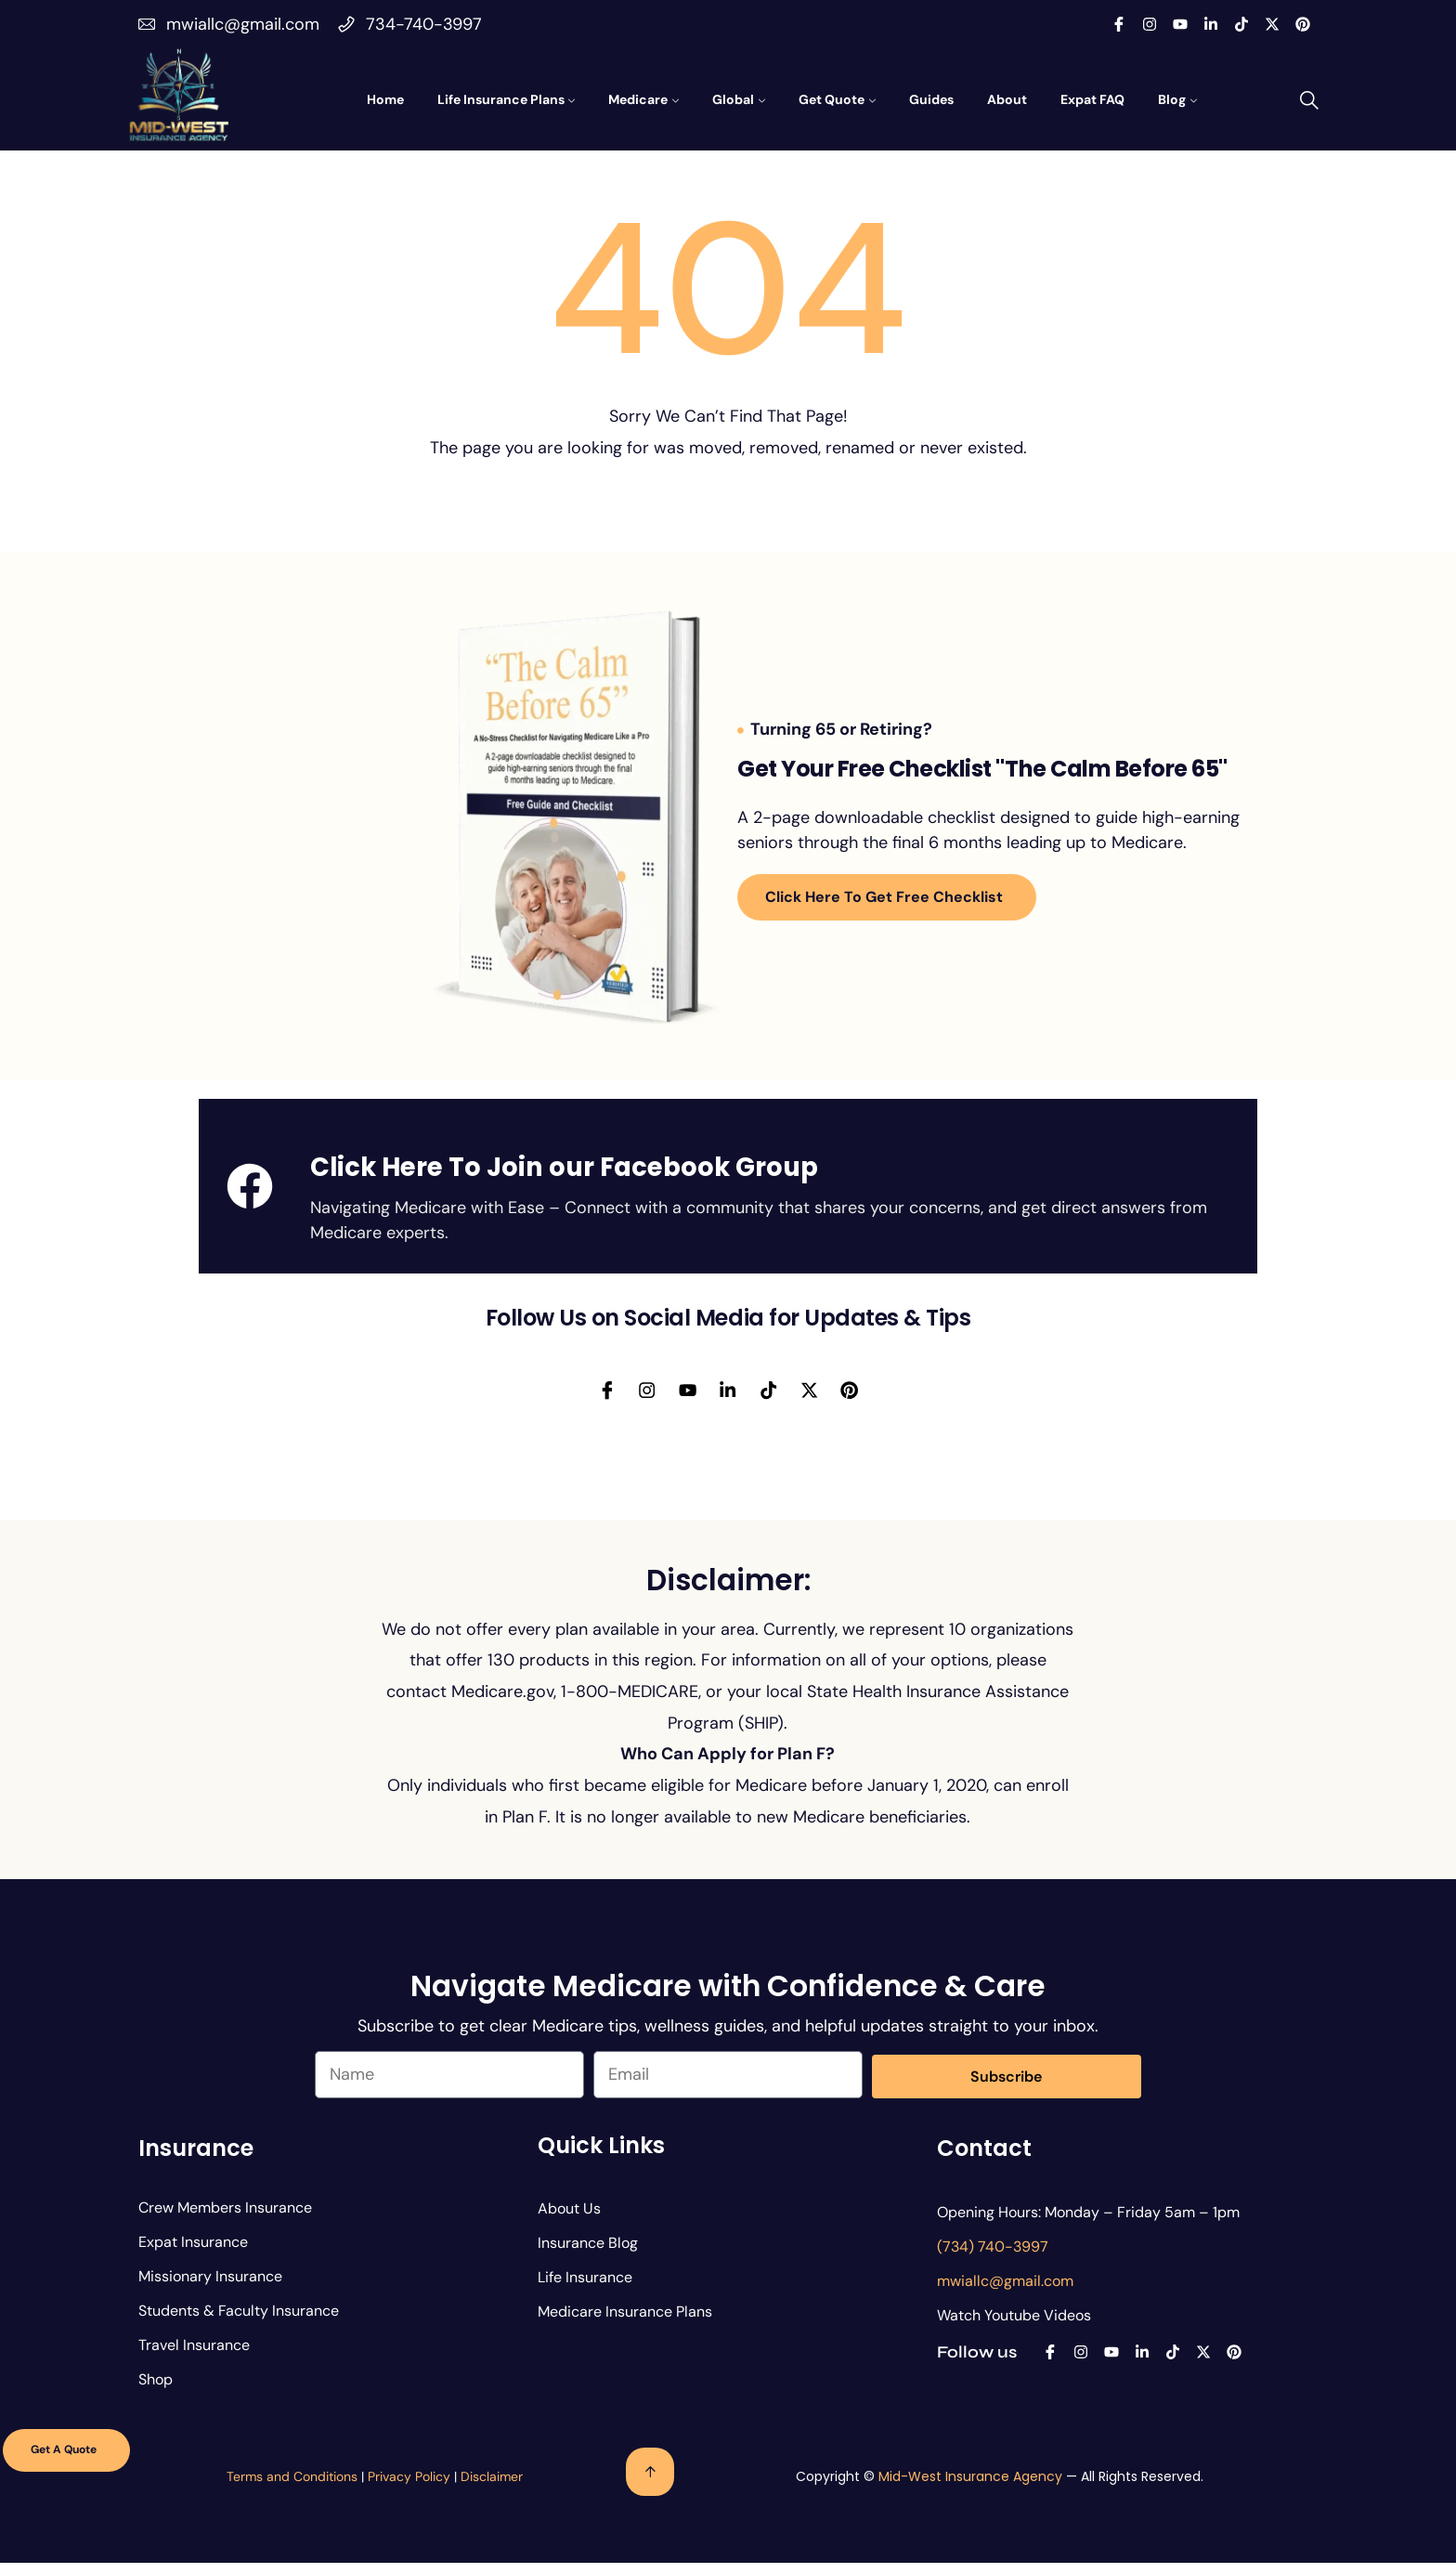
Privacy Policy (409, 2487)
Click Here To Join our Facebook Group (564, 1167)
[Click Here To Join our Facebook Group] (250, 1186)
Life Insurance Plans (501, 99)
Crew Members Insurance (225, 2218)
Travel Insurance (194, 2356)
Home (385, 99)
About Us (569, 2219)
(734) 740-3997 (992, 2257)
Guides (931, 99)
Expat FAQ (1092, 99)
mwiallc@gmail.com (242, 24)
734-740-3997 (424, 24)
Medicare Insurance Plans (625, 2322)
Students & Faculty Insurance (238, 2321)
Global (733, 99)
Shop (155, 2390)
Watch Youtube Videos (1014, 2326)
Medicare (638, 99)
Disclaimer (492, 2487)
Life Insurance (585, 2288)
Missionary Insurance (210, 2287)
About (1007, 99)
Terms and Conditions (292, 2487)
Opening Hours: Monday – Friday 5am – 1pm (1088, 2223)
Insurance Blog (588, 2254)
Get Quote (831, 99)
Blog (1172, 99)
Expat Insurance (193, 2253)
